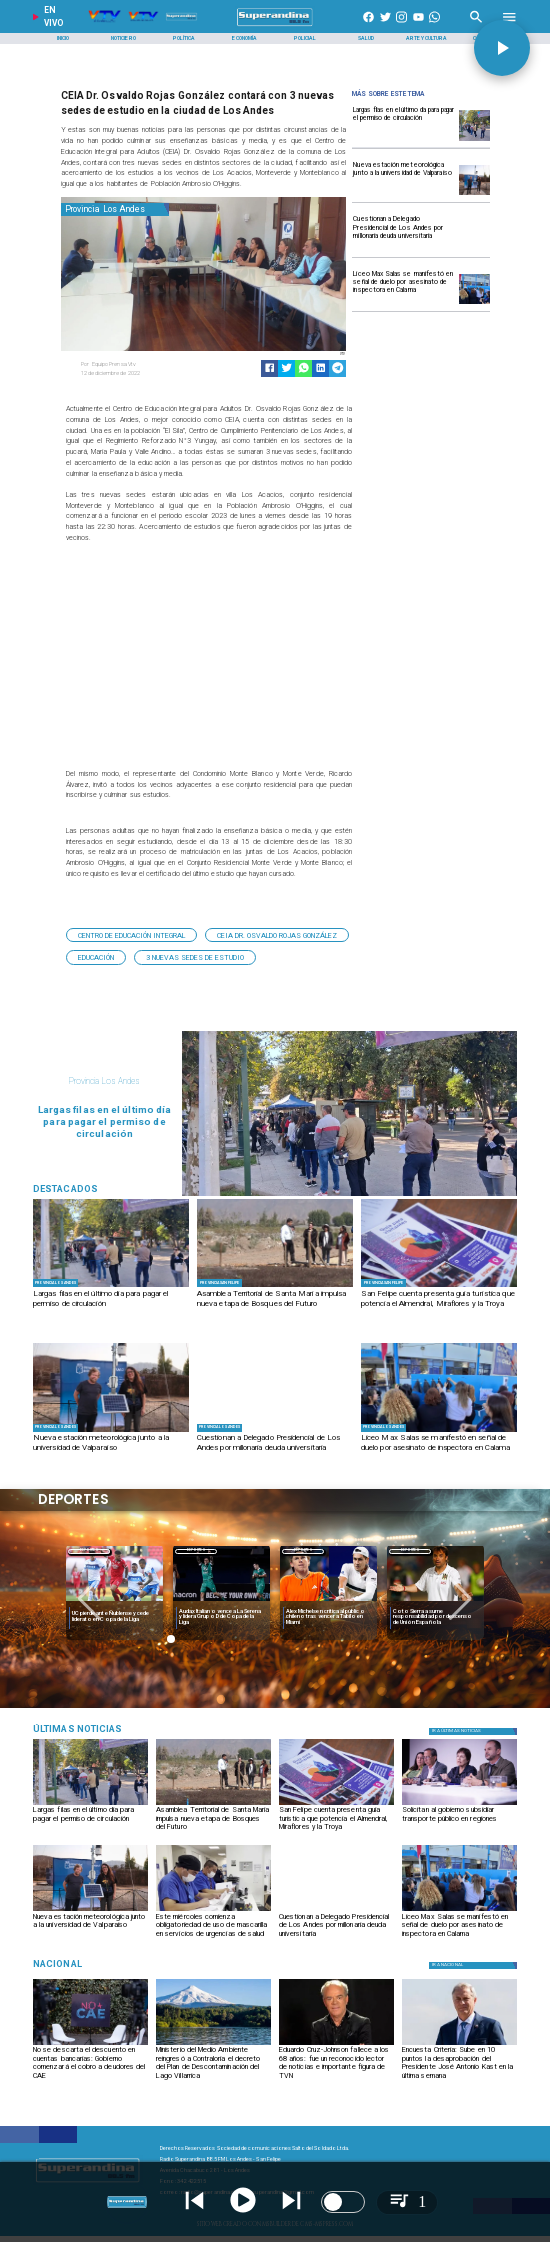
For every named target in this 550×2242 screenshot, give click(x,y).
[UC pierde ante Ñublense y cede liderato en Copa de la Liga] (114, 1617)
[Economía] (245, 38)
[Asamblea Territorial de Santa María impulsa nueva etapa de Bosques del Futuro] (275, 1304)
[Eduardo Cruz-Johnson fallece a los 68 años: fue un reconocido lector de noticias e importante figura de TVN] (336, 2061)
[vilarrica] (213, 2044)
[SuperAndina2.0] (275, 26)
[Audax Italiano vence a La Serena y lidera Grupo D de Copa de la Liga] (221, 1617)
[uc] (114, 1601)
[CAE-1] (90, 2044)
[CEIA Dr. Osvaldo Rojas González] (277, 935)
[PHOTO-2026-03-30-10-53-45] (474, 303)
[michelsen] (328, 1601)
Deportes (89, 1551)
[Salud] (366, 38)
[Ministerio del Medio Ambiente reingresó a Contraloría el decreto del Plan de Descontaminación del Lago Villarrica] (213, 2061)
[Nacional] (110, 1963)
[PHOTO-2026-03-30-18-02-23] (213, 1910)
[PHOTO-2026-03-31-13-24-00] (459, 1804)
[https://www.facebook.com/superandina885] (368, 26)
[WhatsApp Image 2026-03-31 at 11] (474, 194)
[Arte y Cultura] (427, 38)
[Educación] (96, 957)
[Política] (184, 38)
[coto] (435, 1601)
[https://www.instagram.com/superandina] (401, 26)
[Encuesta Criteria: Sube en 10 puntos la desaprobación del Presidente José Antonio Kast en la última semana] (459, 2061)
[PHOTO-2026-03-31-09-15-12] (275, 1286)
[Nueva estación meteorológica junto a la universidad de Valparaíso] (404, 179)
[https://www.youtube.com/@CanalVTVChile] (418, 26)
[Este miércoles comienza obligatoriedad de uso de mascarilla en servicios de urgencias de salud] (213, 1928)
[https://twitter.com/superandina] (385, 26)
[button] (131, 935)
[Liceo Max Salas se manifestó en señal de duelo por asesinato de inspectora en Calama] (404, 288)
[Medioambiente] (110, 1728)
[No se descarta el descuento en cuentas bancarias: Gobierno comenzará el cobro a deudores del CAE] (90, 2061)
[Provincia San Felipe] (220, 1283)
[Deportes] (89, 1550)
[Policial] (306, 38)
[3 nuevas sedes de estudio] (195, 957)
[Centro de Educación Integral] (131, 935)
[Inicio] (63, 38)
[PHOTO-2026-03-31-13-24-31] (439, 1286)
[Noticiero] (124, 38)
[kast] (459, 2044)
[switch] (343, 2202)
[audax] (221, 1601)
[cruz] (336, 2044)
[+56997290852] (434, 26)
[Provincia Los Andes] (115, 209)
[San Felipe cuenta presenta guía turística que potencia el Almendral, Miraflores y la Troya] (439, 1304)
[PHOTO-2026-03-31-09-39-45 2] (474, 140)
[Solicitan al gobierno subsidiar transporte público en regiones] (459, 1821)
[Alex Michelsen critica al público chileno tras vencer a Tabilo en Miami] (328, 1617)
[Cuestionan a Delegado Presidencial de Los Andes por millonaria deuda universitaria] (404, 233)
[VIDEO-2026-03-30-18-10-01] (474, 234)
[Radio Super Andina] (476, 26)
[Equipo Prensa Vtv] (139, 364)
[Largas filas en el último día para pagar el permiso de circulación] (404, 124)
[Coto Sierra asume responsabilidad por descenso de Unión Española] (435, 1617)
